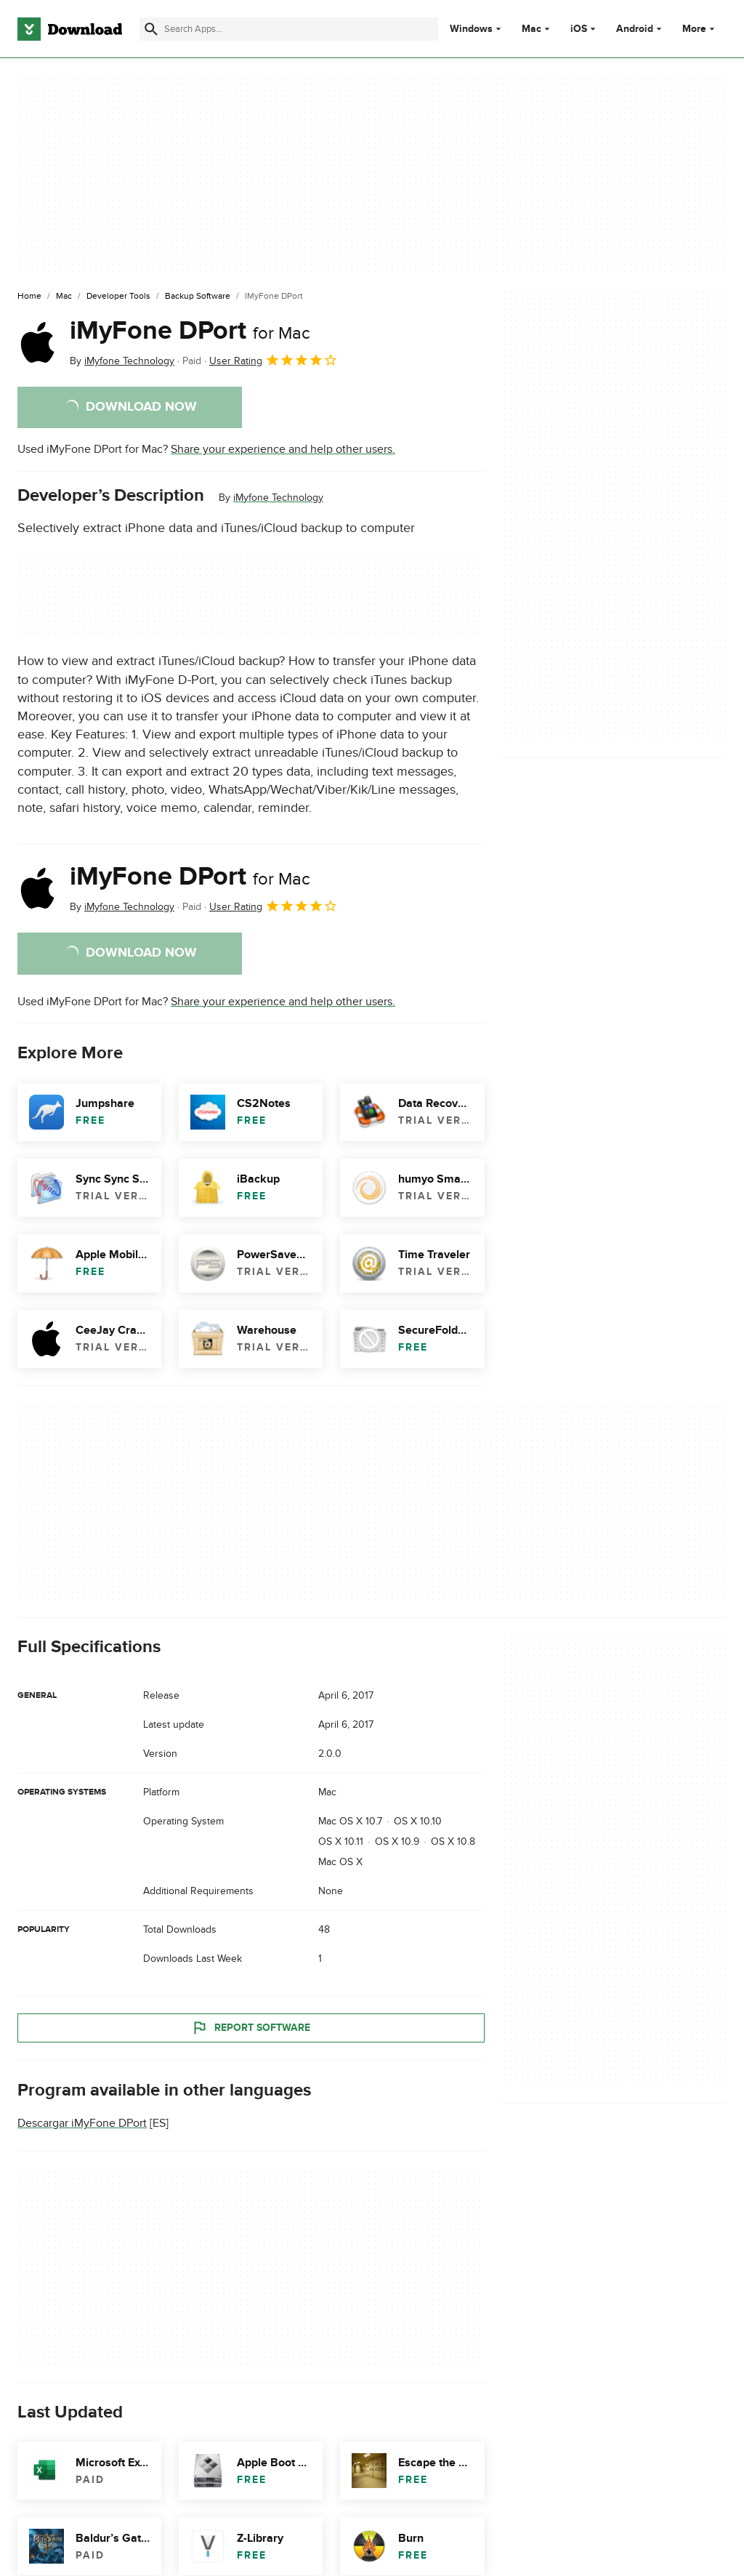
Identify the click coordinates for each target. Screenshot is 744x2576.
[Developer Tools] (118, 296)
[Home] (29, 296)
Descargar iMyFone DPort (82, 2123)
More (700, 29)
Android (634, 29)
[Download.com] (69, 29)
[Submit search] (151, 29)
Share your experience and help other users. (283, 449)
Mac (531, 29)
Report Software (250, 2027)
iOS (578, 29)
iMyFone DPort (190, 331)
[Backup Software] (197, 296)
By (122, 361)
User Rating (273, 360)
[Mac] (64, 296)
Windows (471, 29)
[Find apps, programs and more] (289, 29)
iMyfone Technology (278, 497)
